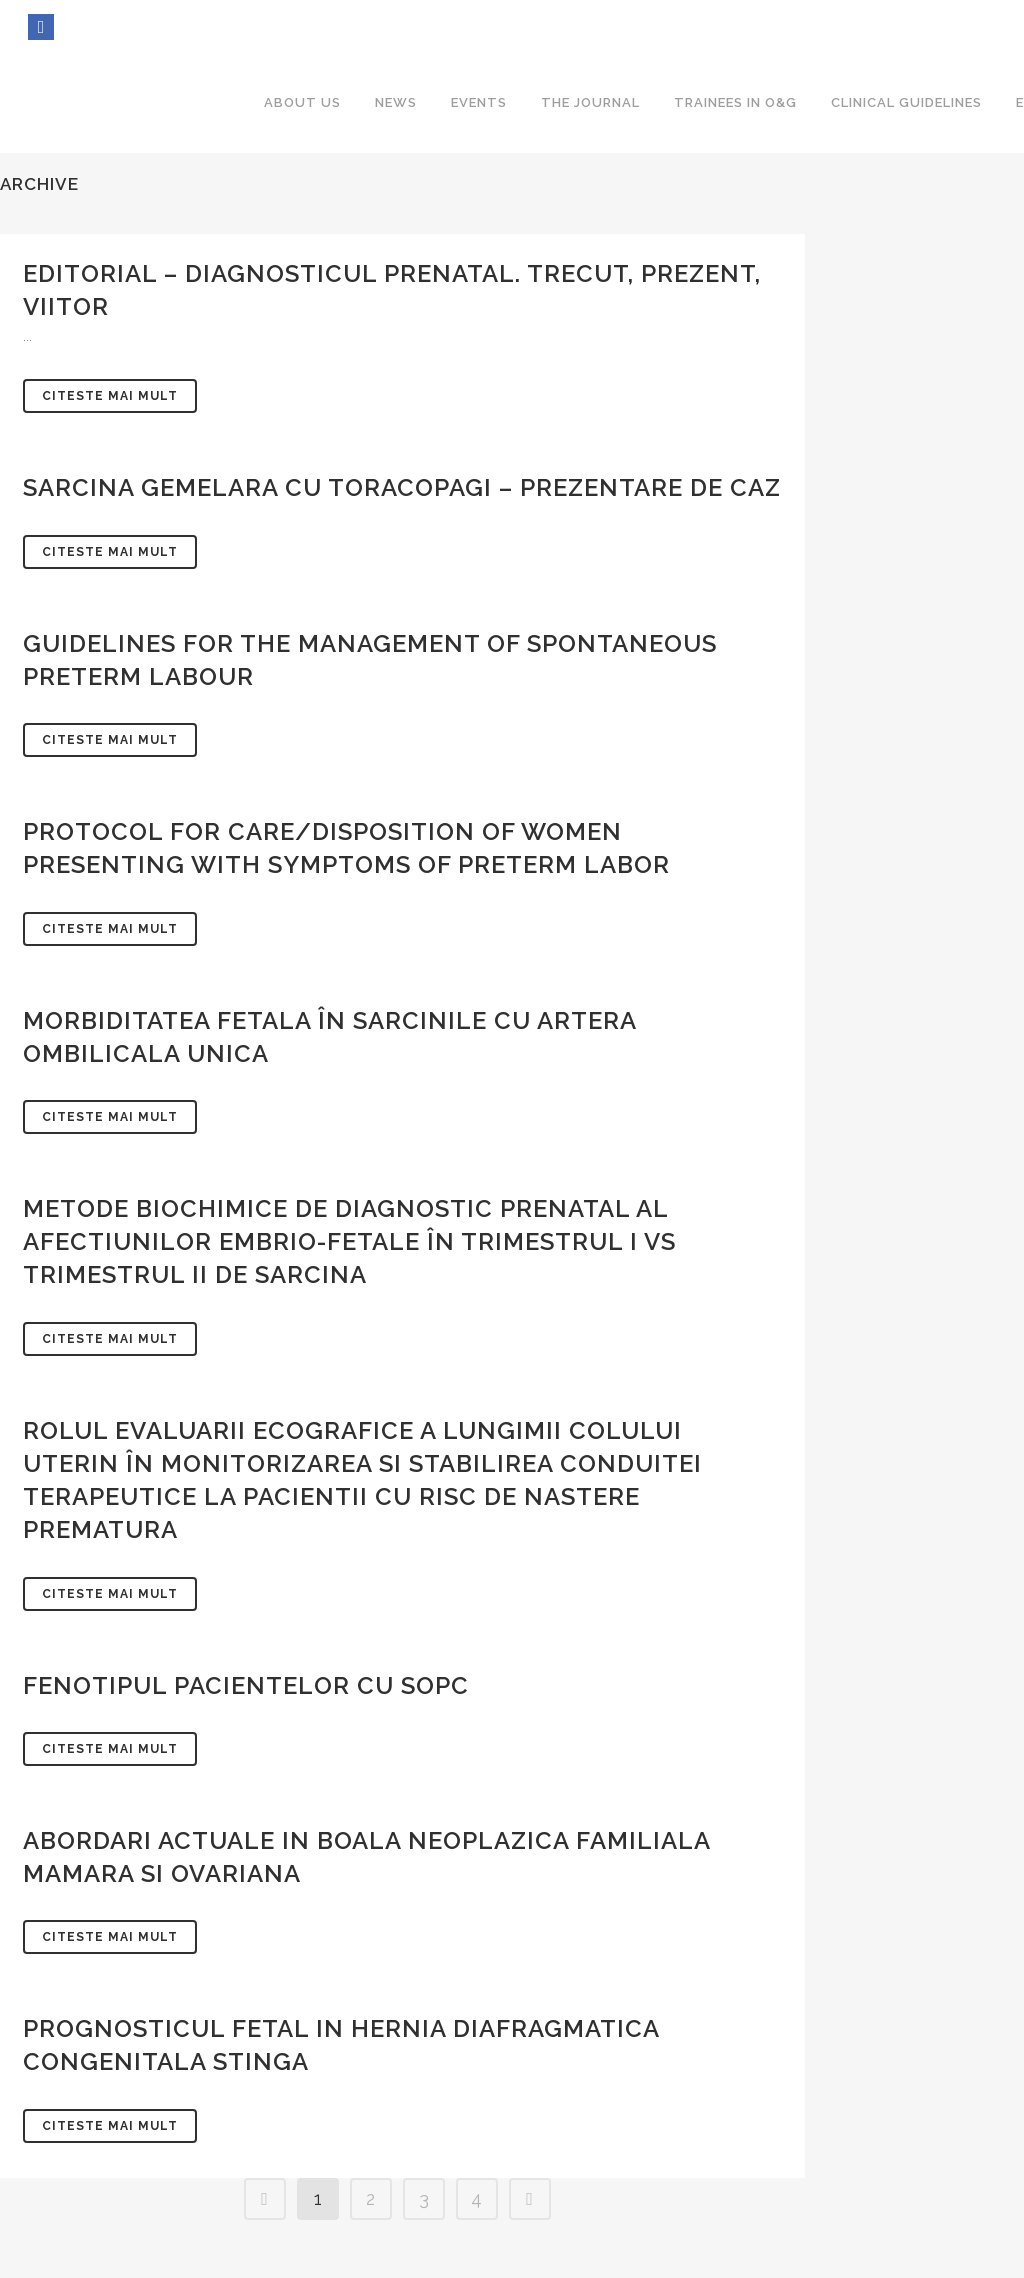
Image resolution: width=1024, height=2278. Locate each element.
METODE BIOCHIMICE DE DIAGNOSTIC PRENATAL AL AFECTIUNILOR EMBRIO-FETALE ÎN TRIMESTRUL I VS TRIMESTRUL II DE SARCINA (349, 1241)
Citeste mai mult (110, 396)
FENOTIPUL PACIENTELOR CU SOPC (246, 1685)
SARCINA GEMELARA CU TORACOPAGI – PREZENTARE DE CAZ (402, 487)
